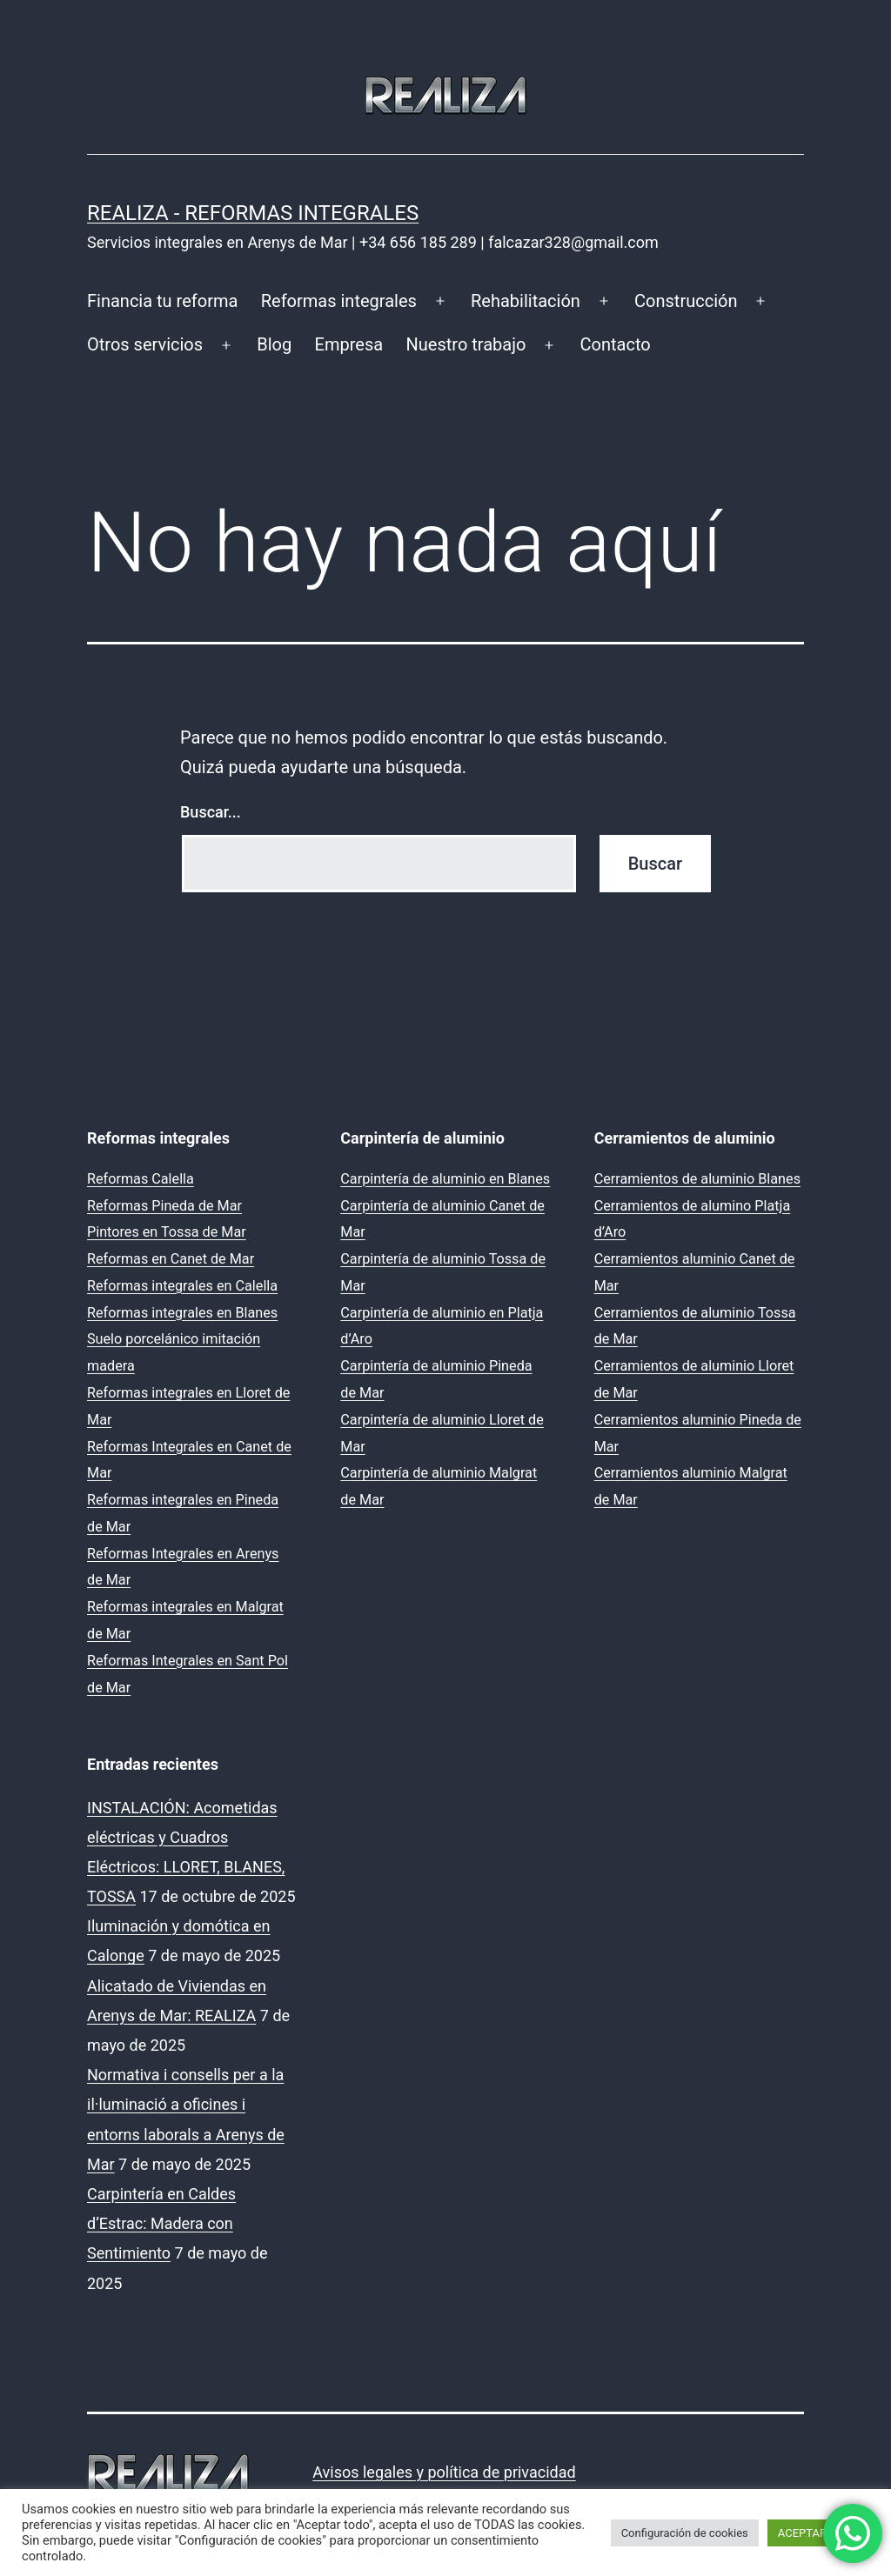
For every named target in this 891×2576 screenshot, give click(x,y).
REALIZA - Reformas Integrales (253, 213)
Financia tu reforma (162, 300)
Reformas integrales (339, 300)
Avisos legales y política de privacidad (443, 2472)
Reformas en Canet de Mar (170, 1259)
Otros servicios (145, 344)
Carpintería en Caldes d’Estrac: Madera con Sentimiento (161, 2223)
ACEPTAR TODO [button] (818, 2532)
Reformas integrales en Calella (182, 1286)
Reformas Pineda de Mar (164, 1206)
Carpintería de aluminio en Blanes (445, 1179)
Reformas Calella (140, 1179)
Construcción (685, 300)
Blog (274, 344)
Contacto (615, 344)
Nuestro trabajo (466, 344)
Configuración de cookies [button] (684, 2532)
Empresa (349, 344)
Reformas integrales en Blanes (182, 1313)
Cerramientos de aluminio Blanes (697, 1179)
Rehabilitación (525, 300)
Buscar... (210, 812)
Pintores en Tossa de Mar (166, 1232)
